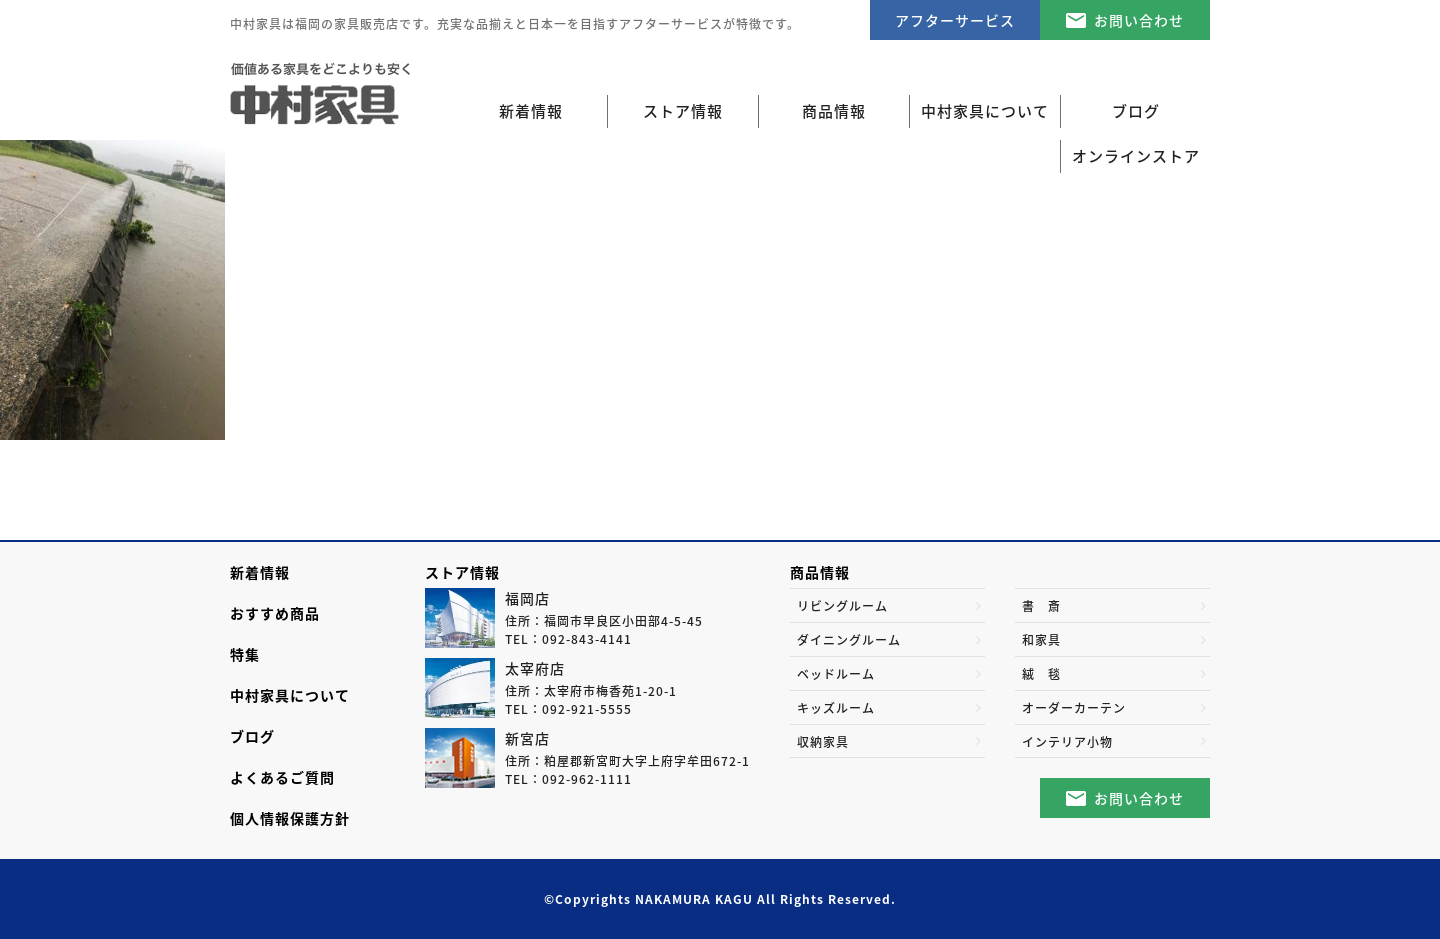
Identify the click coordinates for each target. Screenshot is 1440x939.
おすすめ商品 (275, 613)
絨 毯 (1041, 674)
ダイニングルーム (849, 640)
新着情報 (531, 111)
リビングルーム (842, 606)
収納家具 (823, 742)
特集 (245, 654)
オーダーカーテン (1074, 708)
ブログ (252, 736)
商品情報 (820, 572)
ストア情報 (462, 572)
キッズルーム (836, 708)
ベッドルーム (836, 674)
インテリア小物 (1067, 742)
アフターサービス (955, 20)
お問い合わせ (1139, 20)
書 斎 (1041, 606)
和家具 (1041, 640)
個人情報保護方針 (290, 818)
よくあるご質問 (282, 777)
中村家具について (290, 695)
